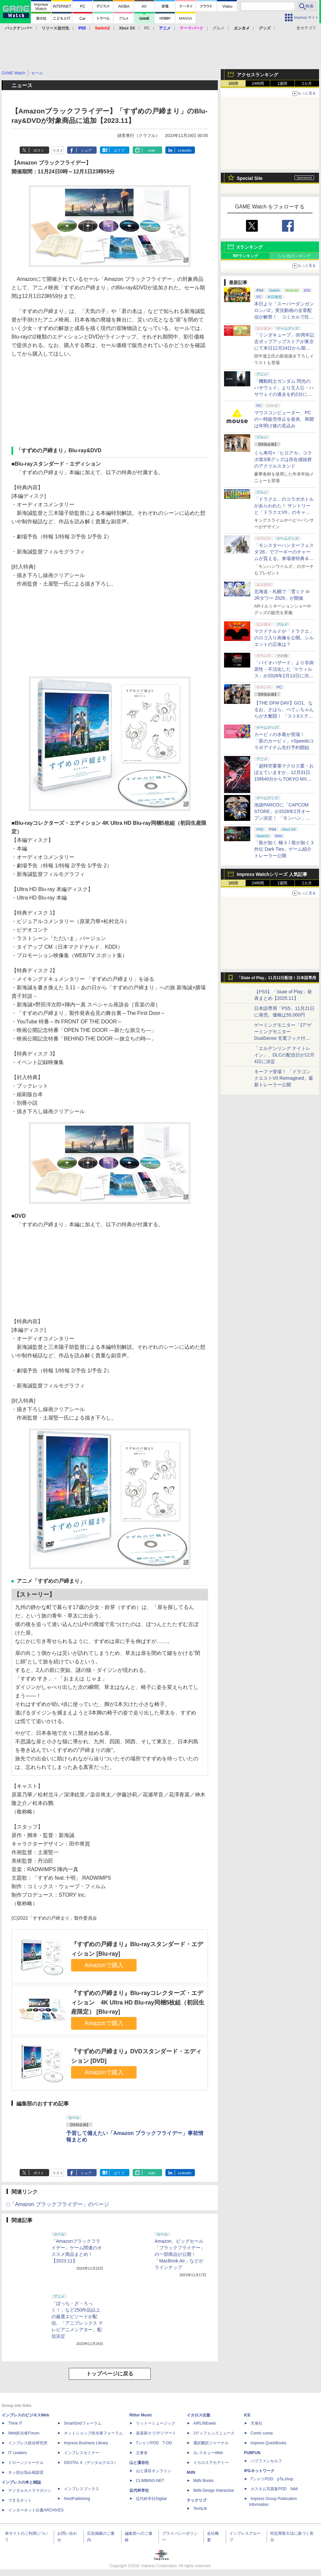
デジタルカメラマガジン (29, 2490)
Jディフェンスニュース (214, 2433)
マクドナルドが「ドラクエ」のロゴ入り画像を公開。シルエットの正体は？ (284, 638)
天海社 (256, 2423)
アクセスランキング (257, 74)
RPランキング (245, 256)
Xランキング (250, 247)
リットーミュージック (155, 2423)
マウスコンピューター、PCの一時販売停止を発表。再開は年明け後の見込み (284, 419)
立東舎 (142, 2452)
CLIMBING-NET (150, 2480)
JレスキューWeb (208, 2452)
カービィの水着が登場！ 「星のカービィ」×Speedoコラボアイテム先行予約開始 (284, 741)
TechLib (200, 2508)
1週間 (282, 83)
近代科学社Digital (151, 2498)
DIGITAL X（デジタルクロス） (91, 2462)
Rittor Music (140, 2415)
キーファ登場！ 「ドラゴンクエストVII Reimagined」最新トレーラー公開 (283, 1078)
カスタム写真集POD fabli (274, 2489)
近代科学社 (139, 2490)
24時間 (258, 83)
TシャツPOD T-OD (154, 2443)
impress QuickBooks (268, 2443)
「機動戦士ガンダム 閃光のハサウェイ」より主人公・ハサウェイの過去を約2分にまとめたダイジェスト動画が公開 (284, 394)
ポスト (38, 150)
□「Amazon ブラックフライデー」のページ (58, 2204)
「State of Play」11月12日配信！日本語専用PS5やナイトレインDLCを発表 (276, 979)
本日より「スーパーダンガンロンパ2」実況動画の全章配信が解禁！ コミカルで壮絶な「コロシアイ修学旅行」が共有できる (284, 317)
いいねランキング (295, 256)
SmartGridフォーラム (83, 2423)
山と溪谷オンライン (153, 2471)
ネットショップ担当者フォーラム (93, 2433)
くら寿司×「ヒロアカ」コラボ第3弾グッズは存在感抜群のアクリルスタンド (283, 459)
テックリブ (196, 2500)
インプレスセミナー (81, 2452)
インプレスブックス (81, 2489)
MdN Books (203, 2480)
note (151, 150)
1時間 (233, 83)
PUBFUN (252, 2452)
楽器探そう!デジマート (156, 2433)
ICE (247, 2415)
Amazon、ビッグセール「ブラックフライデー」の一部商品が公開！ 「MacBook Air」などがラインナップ (180, 2254)
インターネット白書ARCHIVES (36, 2510)
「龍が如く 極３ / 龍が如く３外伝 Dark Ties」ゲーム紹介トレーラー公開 (284, 849)
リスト (57, 150)
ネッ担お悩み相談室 (26, 2472)
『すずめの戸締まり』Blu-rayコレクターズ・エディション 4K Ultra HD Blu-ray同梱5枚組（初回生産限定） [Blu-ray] (137, 2002)
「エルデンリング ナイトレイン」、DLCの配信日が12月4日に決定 (284, 1055)
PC (147, 28)
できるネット (20, 2500)
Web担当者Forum (23, 2433)
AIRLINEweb (204, 2423)
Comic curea (262, 2433)
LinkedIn (185, 150)
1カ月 (307, 83)
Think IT (15, 2423)
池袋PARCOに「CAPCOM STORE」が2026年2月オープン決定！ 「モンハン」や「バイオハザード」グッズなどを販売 (284, 818)
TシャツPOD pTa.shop (272, 2479)
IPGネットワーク (259, 2471)
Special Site (250, 178)
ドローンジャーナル (26, 2462)
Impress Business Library (86, 2443)
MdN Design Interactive (213, 2490)
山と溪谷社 (139, 2462)
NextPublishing (77, 2498)
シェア (86, 150)
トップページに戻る (109, 2373)
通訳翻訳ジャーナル (211, 2443)
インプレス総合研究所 (27, 2443)
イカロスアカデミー (211, 2462)
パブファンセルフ (266, 2461)
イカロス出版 (198, 2415)
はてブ (119, 150)
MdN (191, 2472)
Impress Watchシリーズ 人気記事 (272, 874)
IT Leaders (17, 2452)
